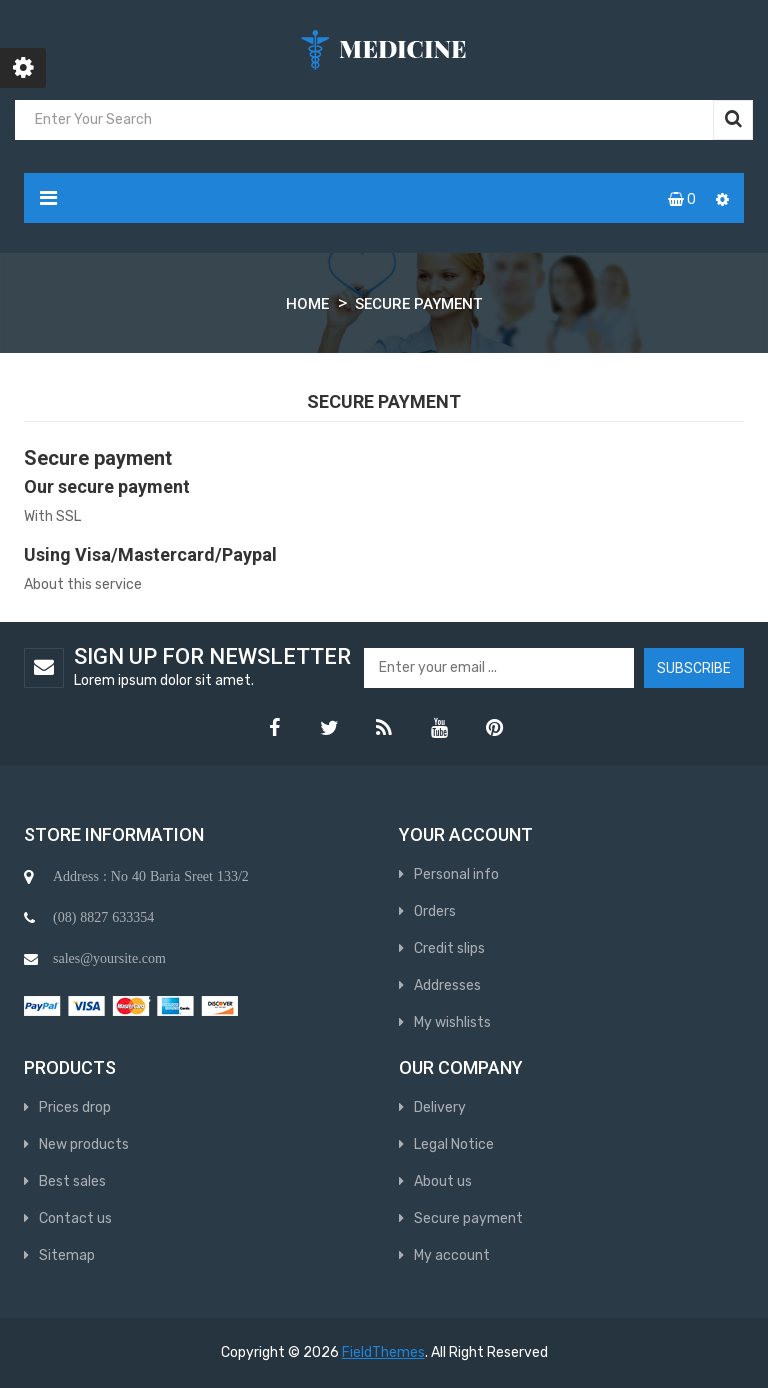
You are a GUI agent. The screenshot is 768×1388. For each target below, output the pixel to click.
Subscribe (694, 668)
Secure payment (468, 1218)
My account (452, 1255)
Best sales (72, 1181)
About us (443, 1181)
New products (84, 1144)
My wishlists (452, 1022)
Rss (384, 728)
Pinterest (494, 728)
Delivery (440, 1107)
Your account (466, 834)
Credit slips (449, 948)
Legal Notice (454, 1144)
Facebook (274, 728)
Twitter (329, 728)
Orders (435, 911)
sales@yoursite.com (109, 958)
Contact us (75, 1218)
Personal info (456, 874)
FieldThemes (383, 1352)
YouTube (439, 728)
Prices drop (75, 1107)
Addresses (447, 985)
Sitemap (67, 1255)
